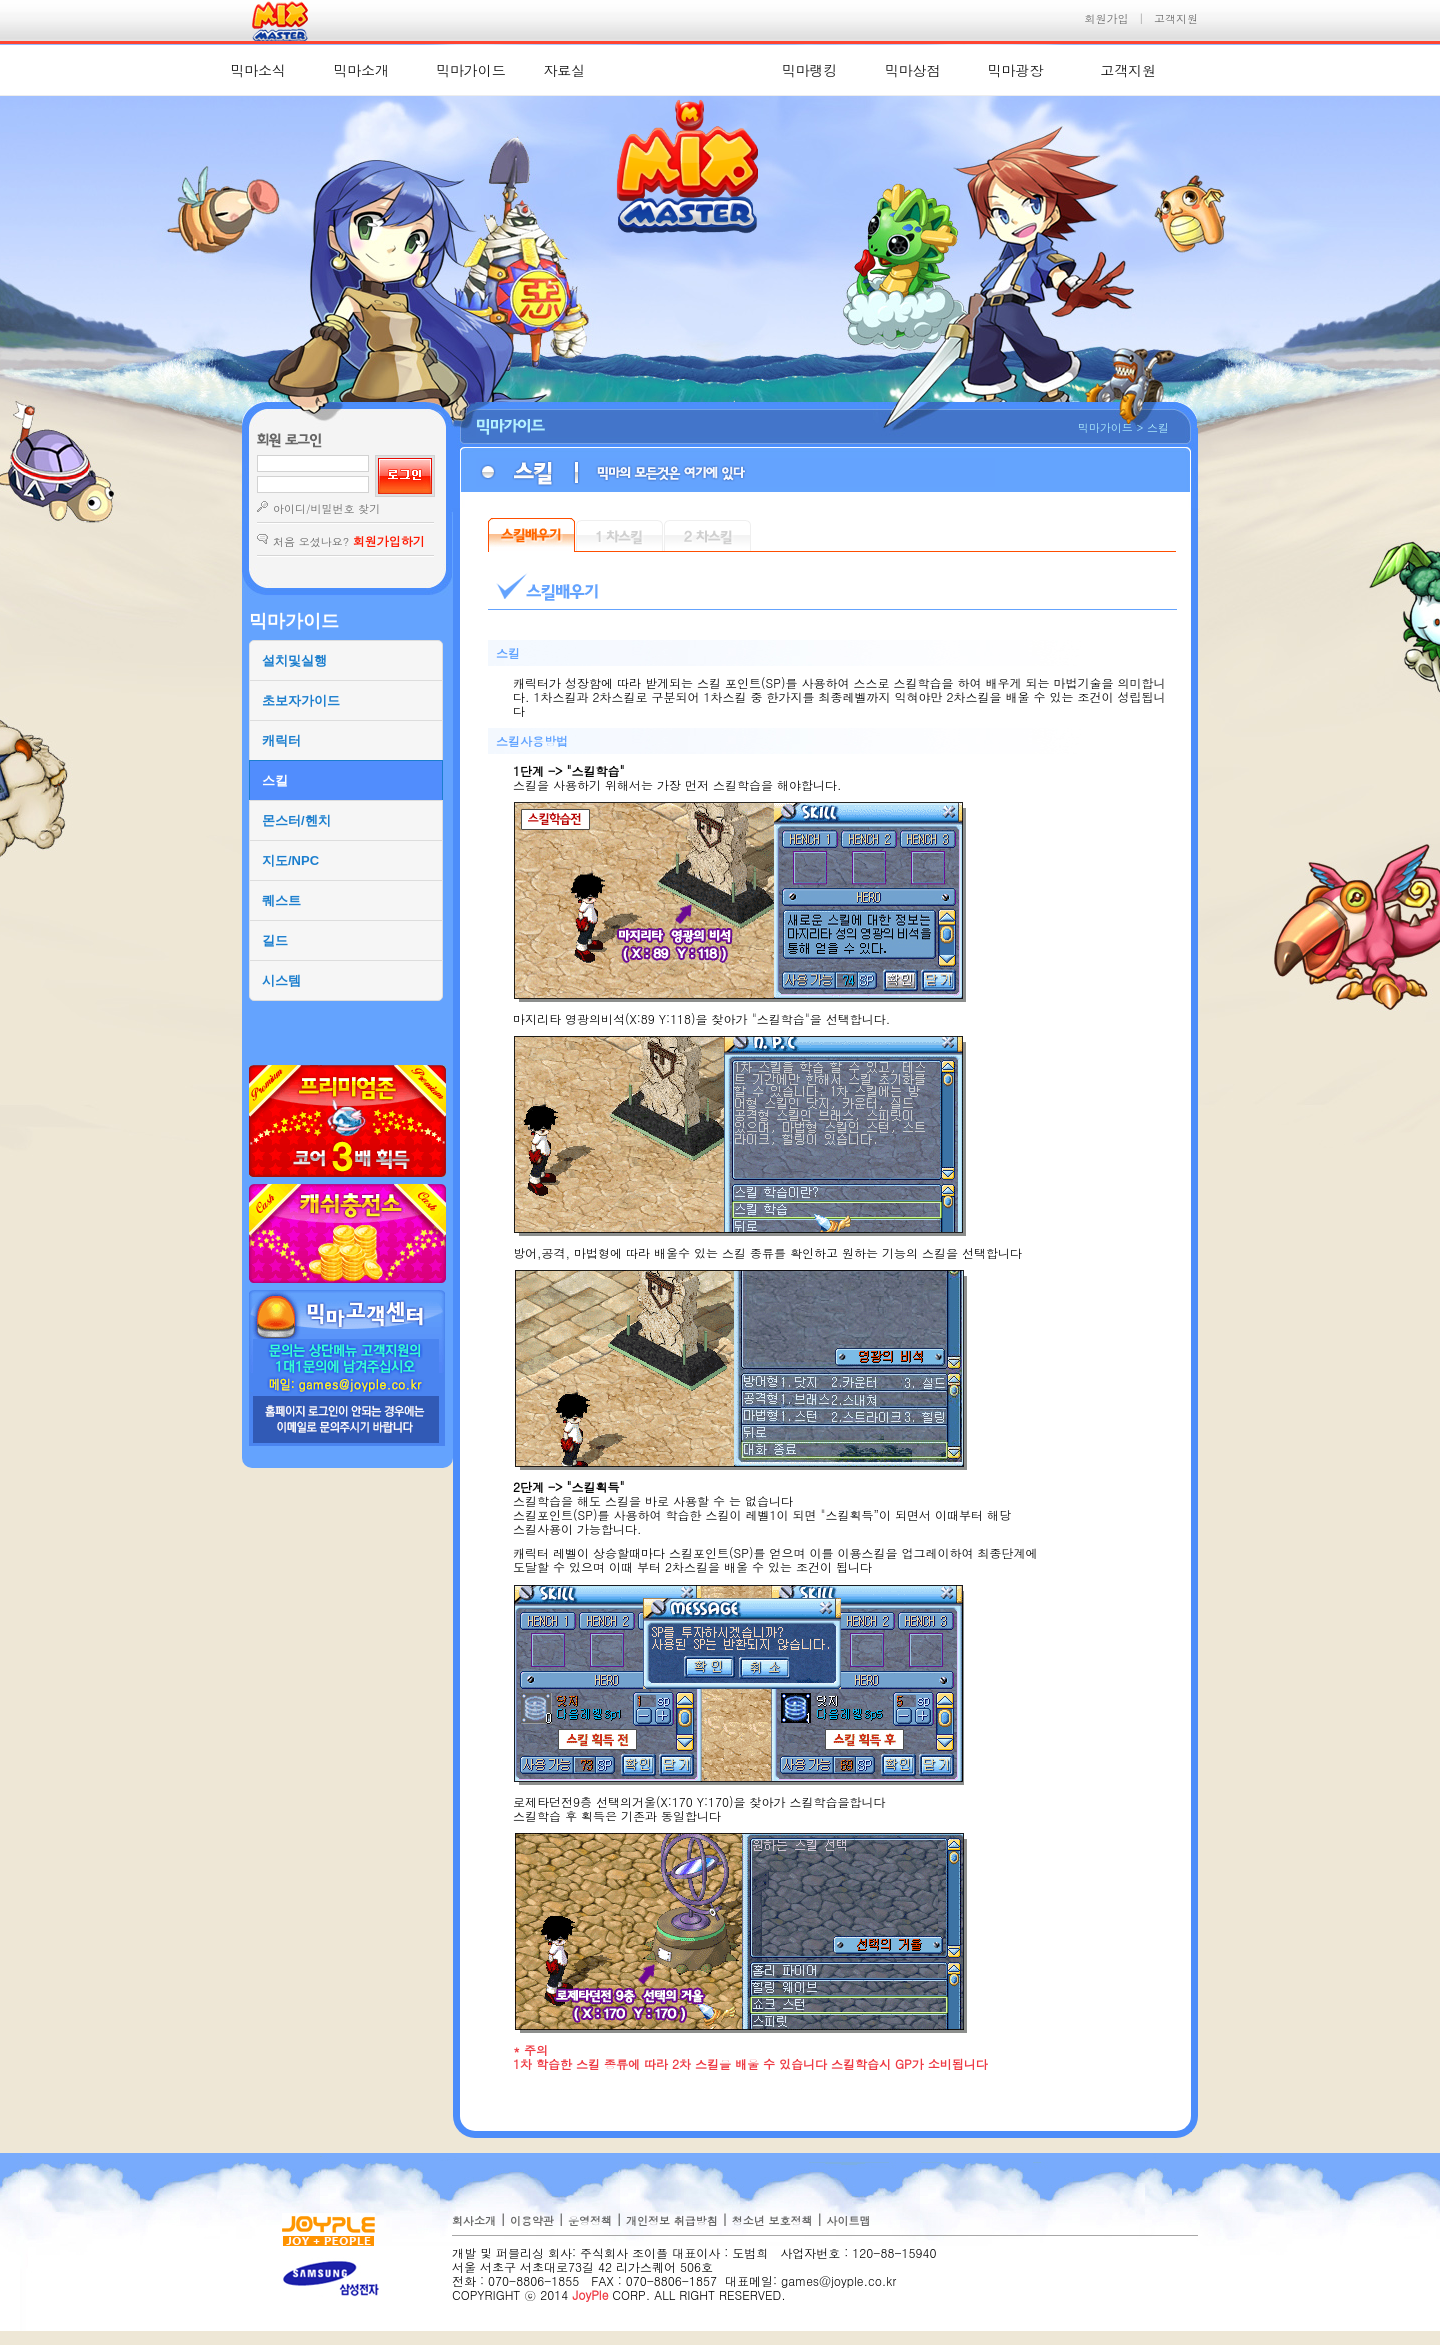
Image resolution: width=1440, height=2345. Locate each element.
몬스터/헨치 (296, 820)
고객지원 (1176, 18)
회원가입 (1107, 18)
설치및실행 (294, 660)
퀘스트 (281, 900)
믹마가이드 (471, 70)
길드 (275, 940)
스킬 (275, 780)
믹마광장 (1015, 70)
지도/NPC (290, 860)
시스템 (281, 980)
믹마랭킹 (810, 70)
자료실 (564, 70)
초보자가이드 (301, 700)
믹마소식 (258, 70)
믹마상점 (912, 70)
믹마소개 (361, 70)
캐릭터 (281, 740)
